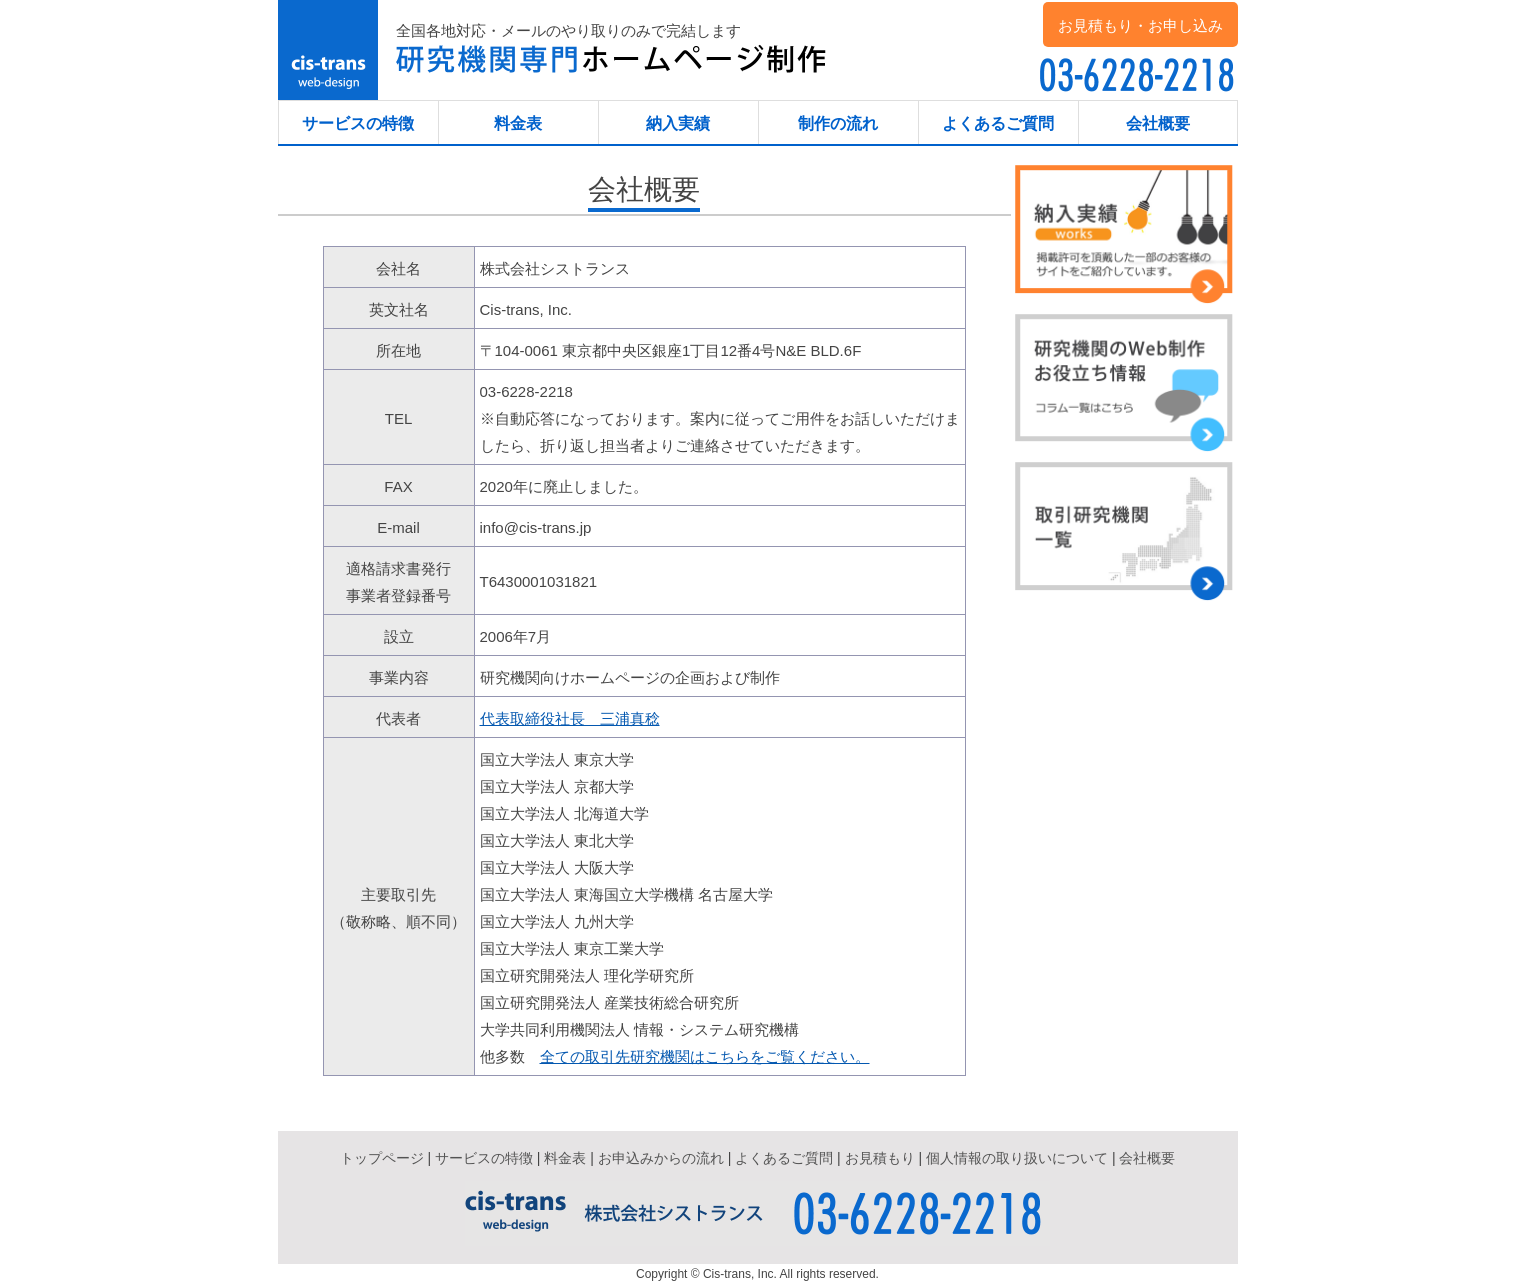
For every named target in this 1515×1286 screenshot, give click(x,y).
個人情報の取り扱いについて (1017, 1158)
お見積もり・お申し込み (1140, 25)
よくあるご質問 (998, 123)
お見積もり (880, 1158)
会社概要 (1158, 123)
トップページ (382, 1158)
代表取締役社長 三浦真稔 (570, 718)
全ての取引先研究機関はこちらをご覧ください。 (705, 1056)
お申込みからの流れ (661, 1158)
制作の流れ (838, 123)
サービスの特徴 (358, 123)
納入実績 (678, 123)
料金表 (518, 123)
